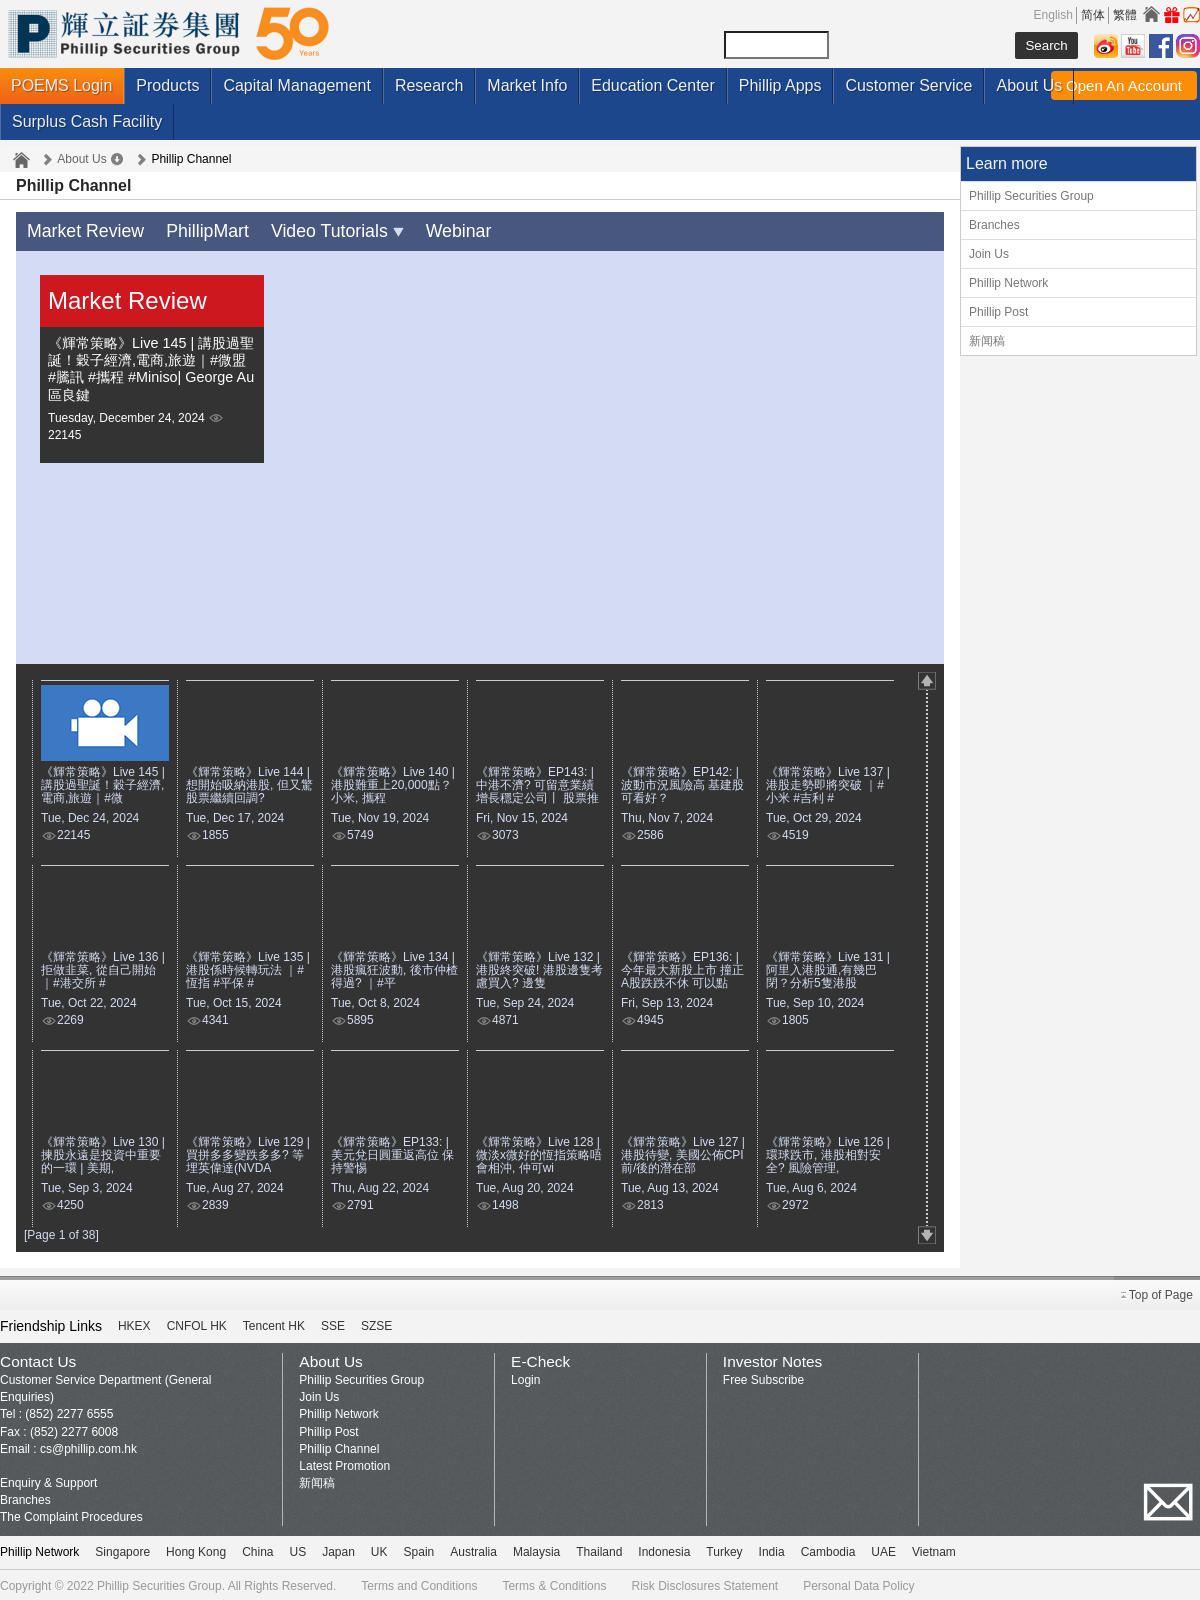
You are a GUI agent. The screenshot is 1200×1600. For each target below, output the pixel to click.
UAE (883, 1549)
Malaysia (536, 1549)
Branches (994, 225)
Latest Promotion (344, 1463)
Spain (419, 1549)
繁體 (1125, 15)
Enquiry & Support (48, 1480)
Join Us (989, 254)
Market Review (80, 229)
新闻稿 (987, 341)
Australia (473, 1549)
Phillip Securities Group (1031, 196)
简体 (1093, 15)
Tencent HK (274, 1323)
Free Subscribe (763, 1377)
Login (525, 1377)
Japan (338, 1549)
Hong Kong (196, 1549)
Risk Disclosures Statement (704, 1583)
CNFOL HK (197, 1323)
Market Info (527, 85)
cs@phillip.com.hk (88, 1446)
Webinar (423, 229)
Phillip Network (1008, 283)
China (257, 1549)
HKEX (134, 1323)
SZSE (376, 1323)
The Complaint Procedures (71, 1514)
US (297, 1549)
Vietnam (934, 1549)
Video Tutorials (311, 229)
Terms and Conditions (419, 1583)
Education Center (653, 85)
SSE (333, 1323)
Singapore (122, 1549)
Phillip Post (998, 312)
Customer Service (908, 85)
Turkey (724, 1549)
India (772, 1549)
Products (167, 85)
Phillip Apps (780, 85)
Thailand (599, 1549)
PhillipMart (192, 229)
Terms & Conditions (554, 1583)
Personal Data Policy (858, 1583)
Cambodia (828, 1549)
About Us (1029, 85)
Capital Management (297, 85)
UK (379, 1549)
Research (429, 85)
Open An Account (1124, 85)
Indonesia (664, 1549)
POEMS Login (61, 85)
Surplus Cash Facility (87, 121)
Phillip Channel (339, 1446)
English (1053, 15)
